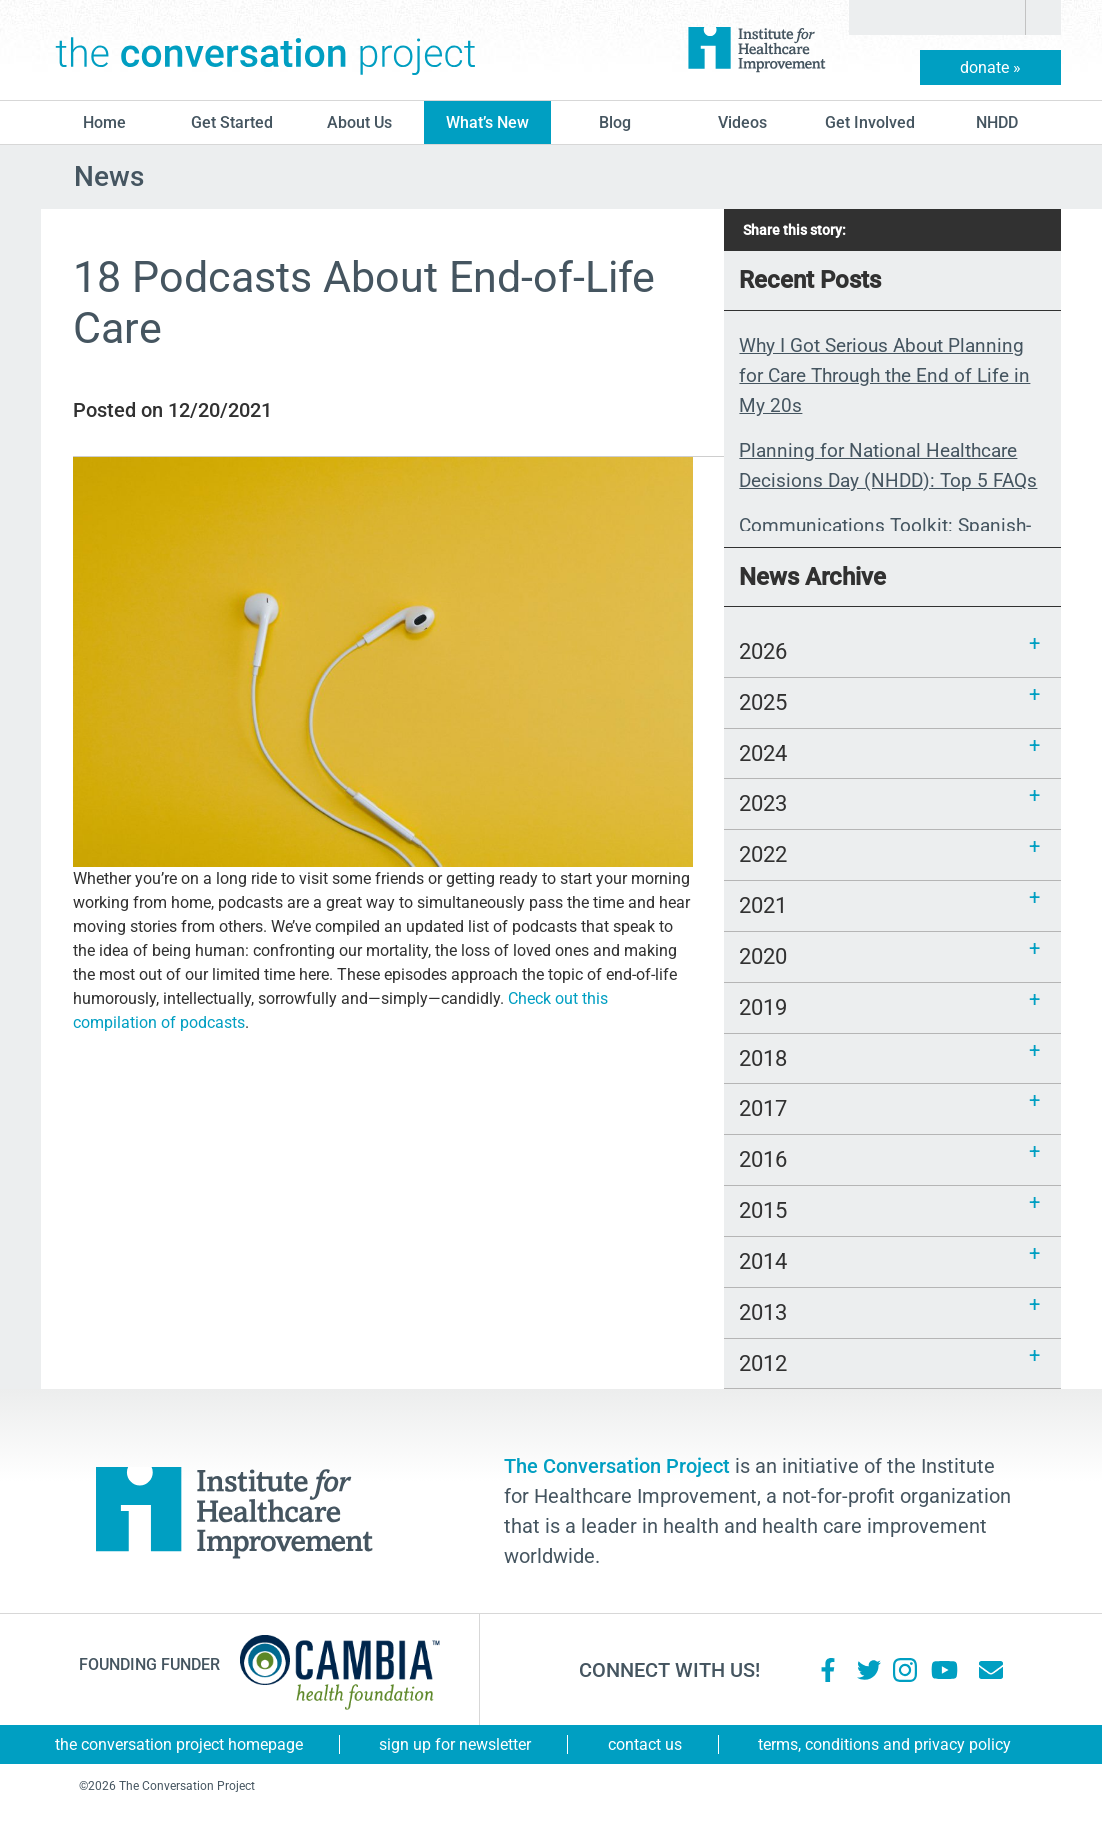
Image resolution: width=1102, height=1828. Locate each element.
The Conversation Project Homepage (179, 1744)
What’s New (487, 122)
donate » (990, 67)
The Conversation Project (266, 50)
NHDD (997, 122)
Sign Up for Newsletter (455, 1744)
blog (615, 122)
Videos (742, 122)
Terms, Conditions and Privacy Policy (884, 1744)
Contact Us (645, 1744)
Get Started (232, 122)
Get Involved (870, 122)
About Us (359, 122)
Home (104, 122)
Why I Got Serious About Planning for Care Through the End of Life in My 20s (884, 376)
